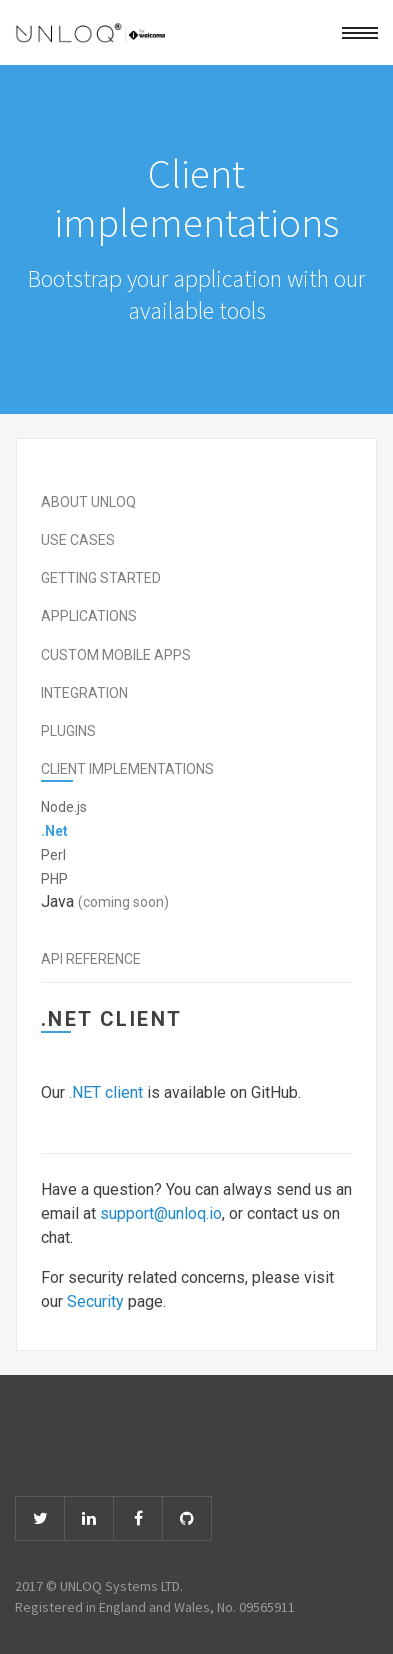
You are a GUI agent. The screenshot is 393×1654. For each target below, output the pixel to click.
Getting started (101, 578)
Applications (89, 616)
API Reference (91, 959)
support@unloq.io (161, 1213)
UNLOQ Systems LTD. (121, 1586)
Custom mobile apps (116, 655)
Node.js (64, 807)
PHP (54, 879)
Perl (53, 855)
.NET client (106, 1092)
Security (95, 1301)
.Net (54, 831)
